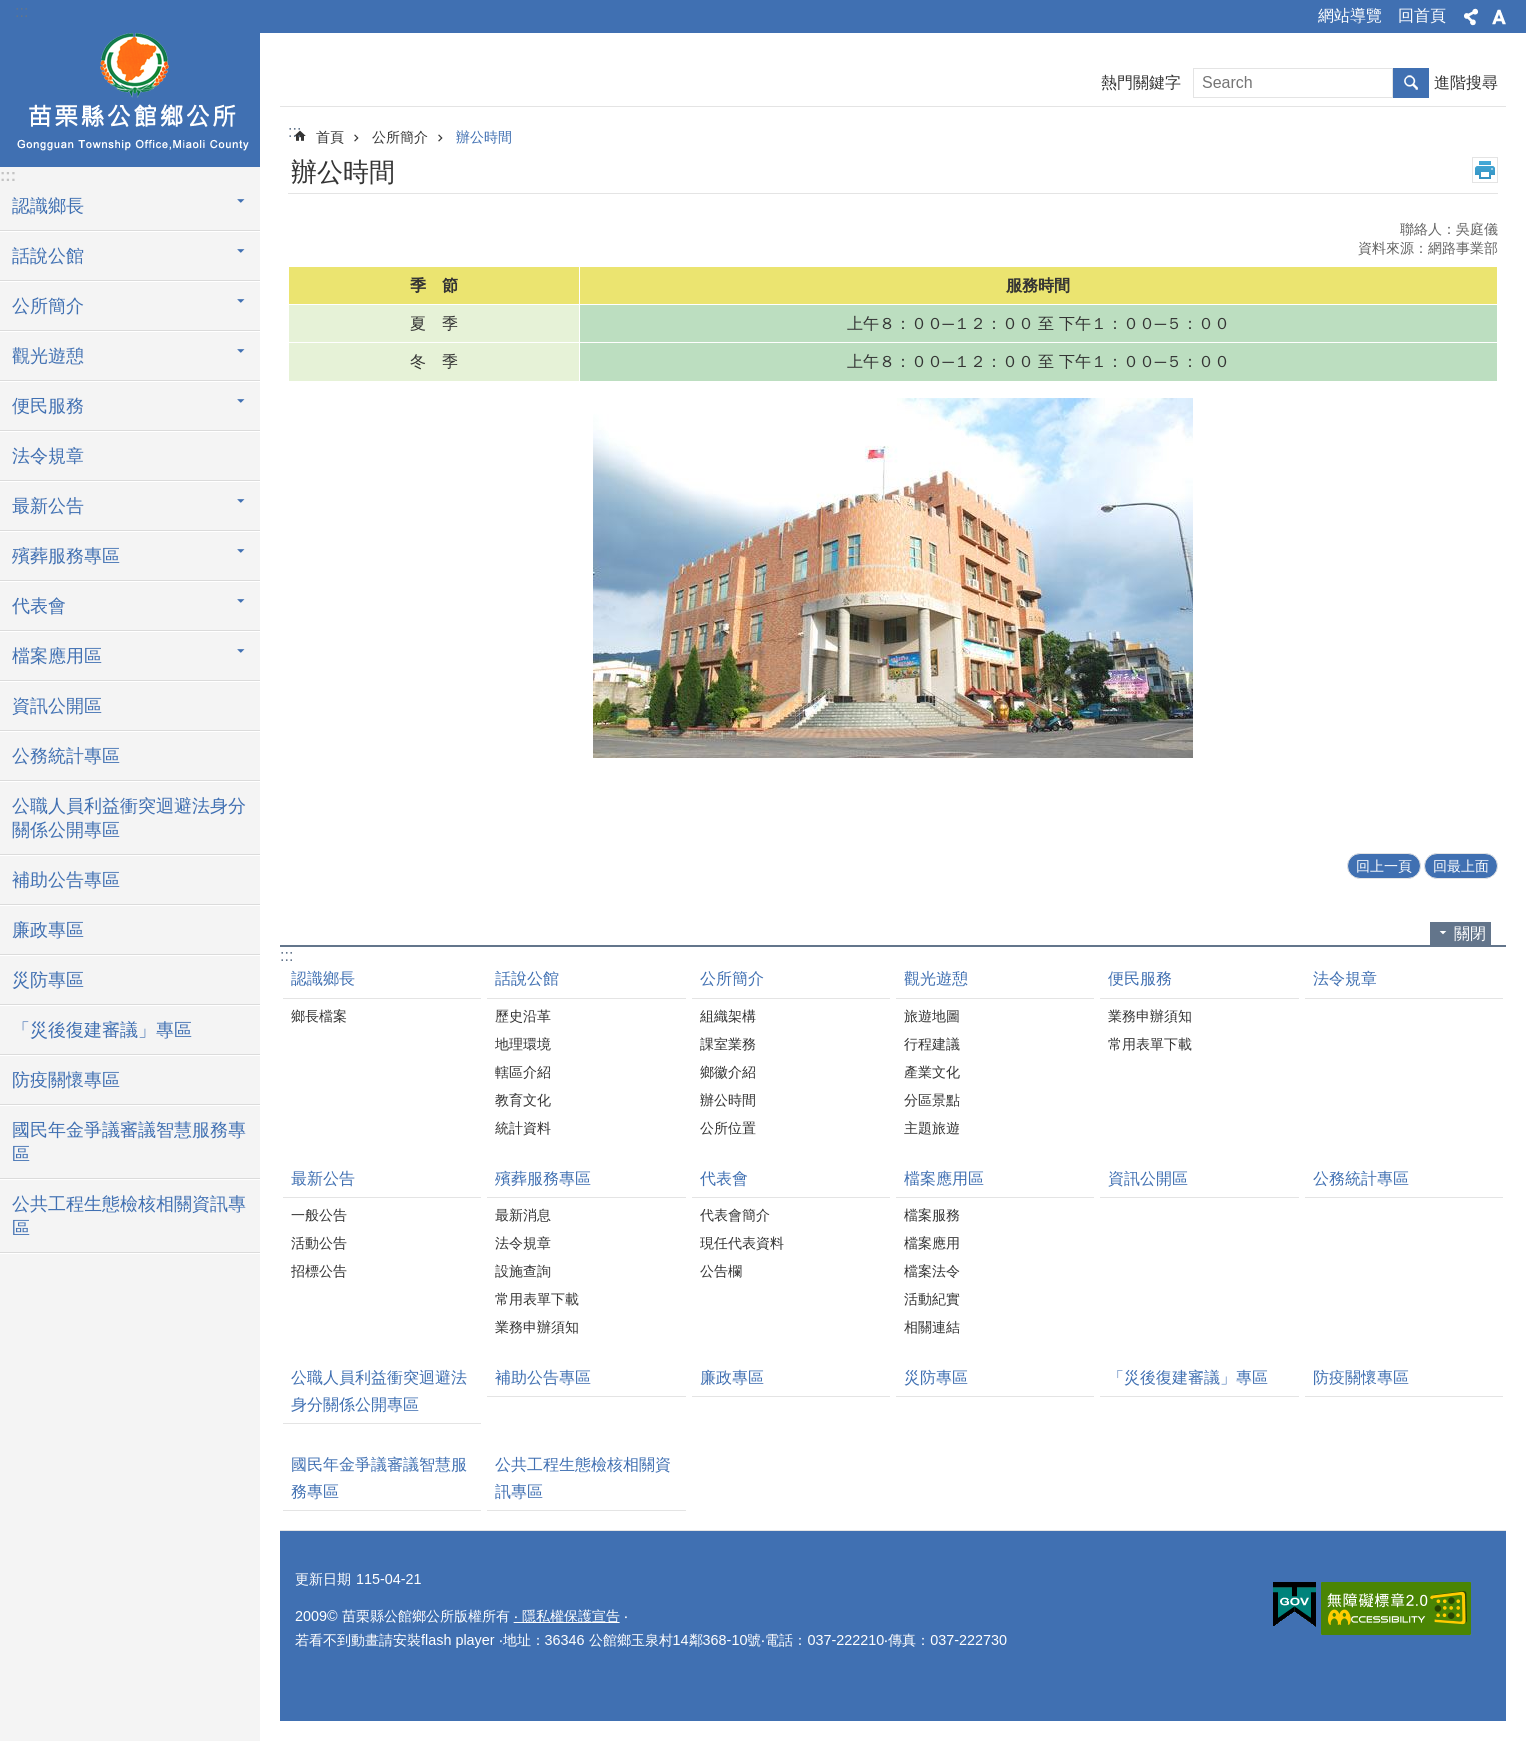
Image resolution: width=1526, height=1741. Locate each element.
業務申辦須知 (1150, 1016)
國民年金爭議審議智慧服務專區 (129, 1142)
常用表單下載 (1150, 1044)
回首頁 (1422, 15)
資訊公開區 (57, 706)
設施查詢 (523, 1271)
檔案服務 (932, 1215)
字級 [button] (1499, 17)
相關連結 (932, 1327)
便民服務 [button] (48, 406)
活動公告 (319, 1243)
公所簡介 (400, 137)
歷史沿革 (523, 1016)
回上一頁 (1384, 866)
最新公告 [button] (48, 506)
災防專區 (48, 980)
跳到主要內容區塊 (10, 10)
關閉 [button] (1470, 933)
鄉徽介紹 (728, 1072)
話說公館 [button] (48, 256)
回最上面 (1461, 866)
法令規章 (48, 456)
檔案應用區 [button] (57, 656)
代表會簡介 (735, 1215)
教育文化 (523, 1100)
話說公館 (527, 978)
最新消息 (523, 1215)
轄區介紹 (523, 1072)
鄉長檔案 (319, 1016)
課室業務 (728, 1044)
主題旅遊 (932, 1128)
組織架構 (728, 1016)
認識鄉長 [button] (48, 206)
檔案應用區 (944, 1178)
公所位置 (728, 1128)
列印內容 (1485, 170)
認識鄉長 (323, 978)
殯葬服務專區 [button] (66, 556)
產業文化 (932, 1072)
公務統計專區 (66, 756)
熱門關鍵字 (1141, 82)
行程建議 (932, 1044)
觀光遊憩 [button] (48, 356)
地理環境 (523, 1044)
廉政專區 (48, 930)
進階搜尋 (1466, 82)
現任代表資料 (742, 1243)
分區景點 (932, 1100)
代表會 (724, 1178)
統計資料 (523, 1128)
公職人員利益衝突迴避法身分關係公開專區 (129, 818)
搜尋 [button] (1411, 83)
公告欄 (721, 1271)
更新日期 (323, 1579)
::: (21, 11)
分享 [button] (1471, 17)
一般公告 (319, 1215)
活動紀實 (932, 1299)
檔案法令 (932, 1271)
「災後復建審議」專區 (102, 1030)
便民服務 (1140, 978)
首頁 (330, 137)
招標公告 (319, 1271)
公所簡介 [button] (48, 306)
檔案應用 (932, 1243)
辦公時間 (484, 137)
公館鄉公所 (130, 97)
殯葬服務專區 (543, 1178)
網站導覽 (1350, 15)
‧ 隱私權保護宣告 (567, 1616)
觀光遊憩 (936, 978)
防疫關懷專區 (66, 1080)
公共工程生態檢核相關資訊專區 (129, 1216)
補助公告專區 (66, 880)
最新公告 (323, 1178)
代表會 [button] (39, 606)
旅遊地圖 (932, 1016)
